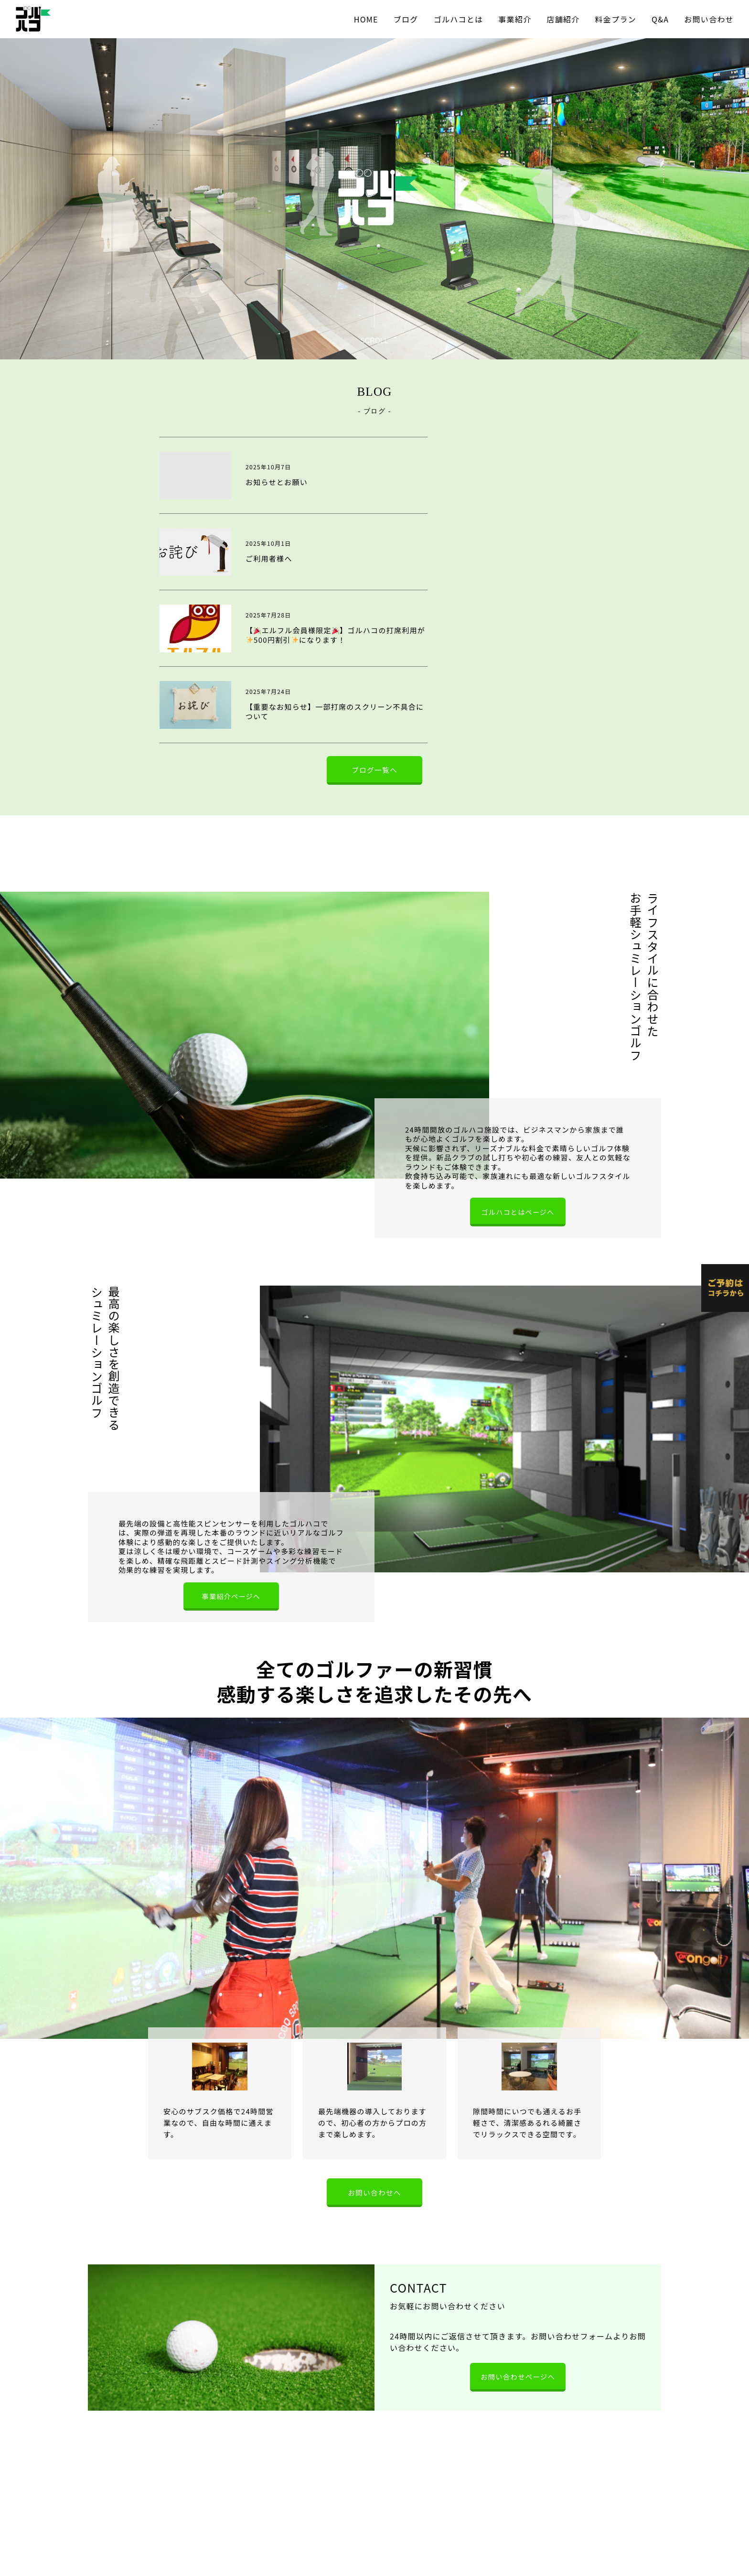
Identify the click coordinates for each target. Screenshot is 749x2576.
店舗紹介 (562, 19)
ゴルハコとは (458, 19)
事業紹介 (514, 19)
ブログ (406, 19)
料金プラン (615, 19)
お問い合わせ (709, 19)
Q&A (660, 19)
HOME (366, 19)
